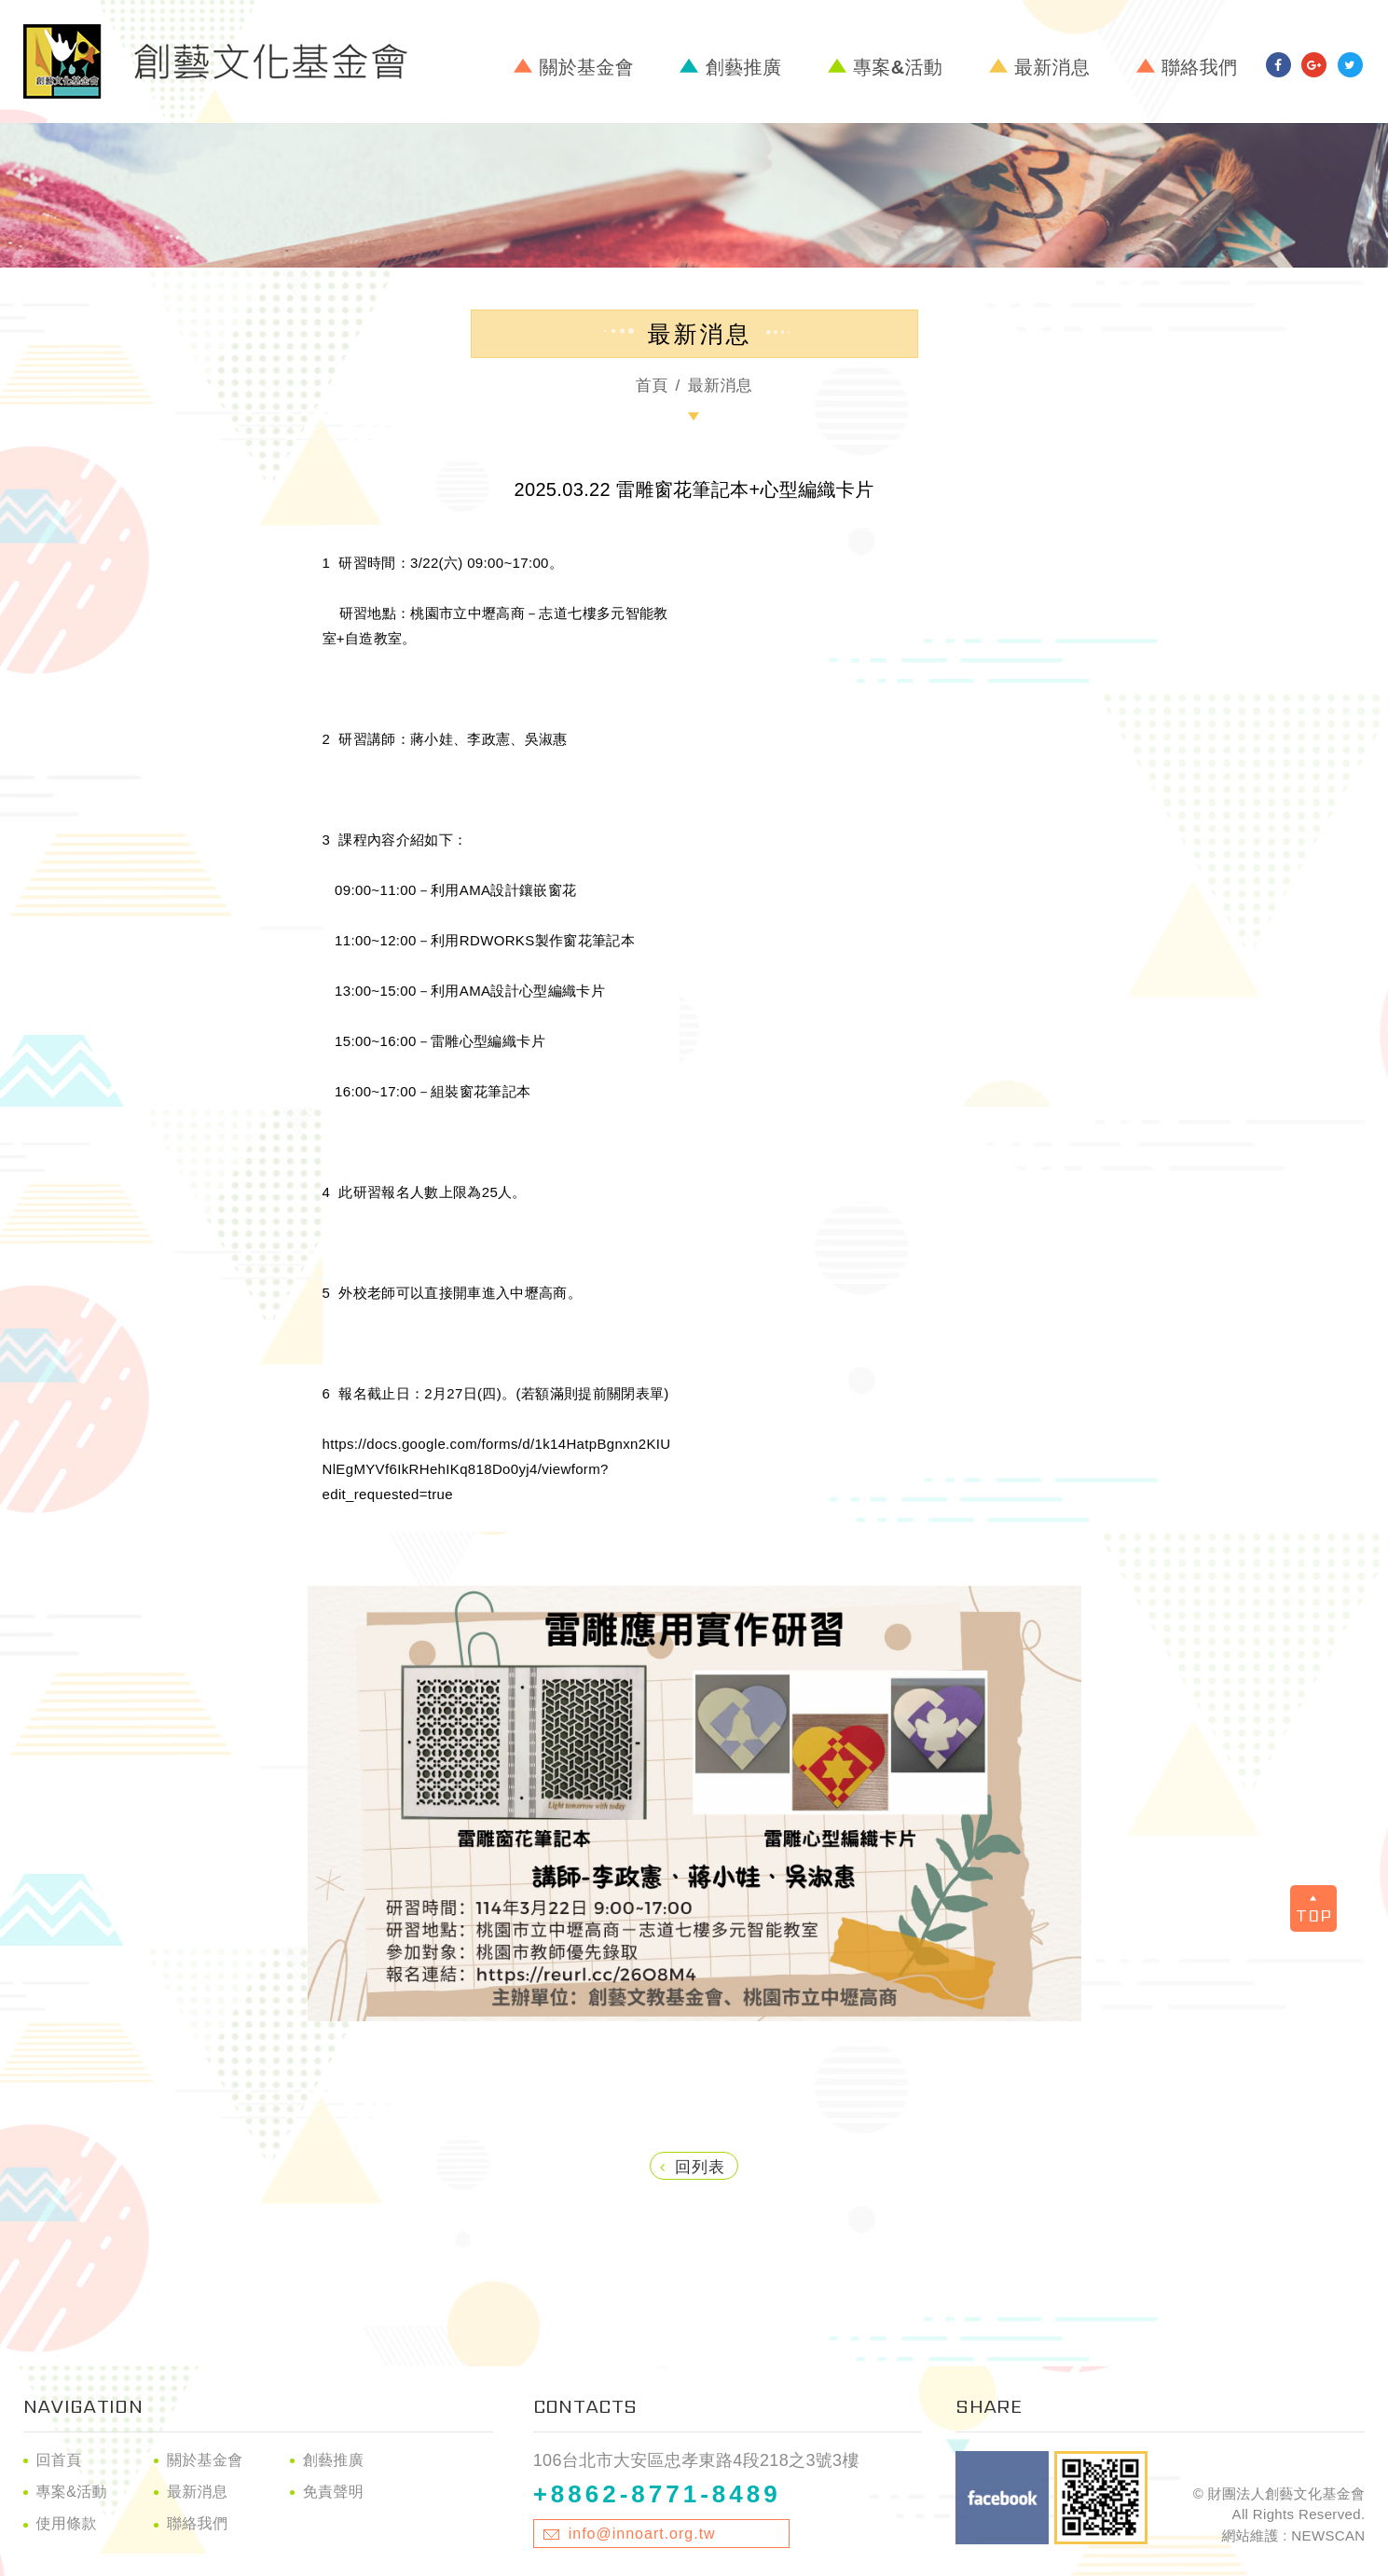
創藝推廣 (743, 67)
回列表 (692, 2167)
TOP (1314, 1911)
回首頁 (59, 2460)
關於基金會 (586, 67)
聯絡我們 (1199, 67)
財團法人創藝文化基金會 (215, 61)
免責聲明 (333, 2492)
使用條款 (66, 2523)
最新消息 (1052, 67)
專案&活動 (897, 67)
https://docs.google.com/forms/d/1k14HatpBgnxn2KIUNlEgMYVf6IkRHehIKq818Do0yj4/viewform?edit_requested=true (497, 1469)
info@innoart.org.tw (642, 2534)
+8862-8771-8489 (657, 2494)
